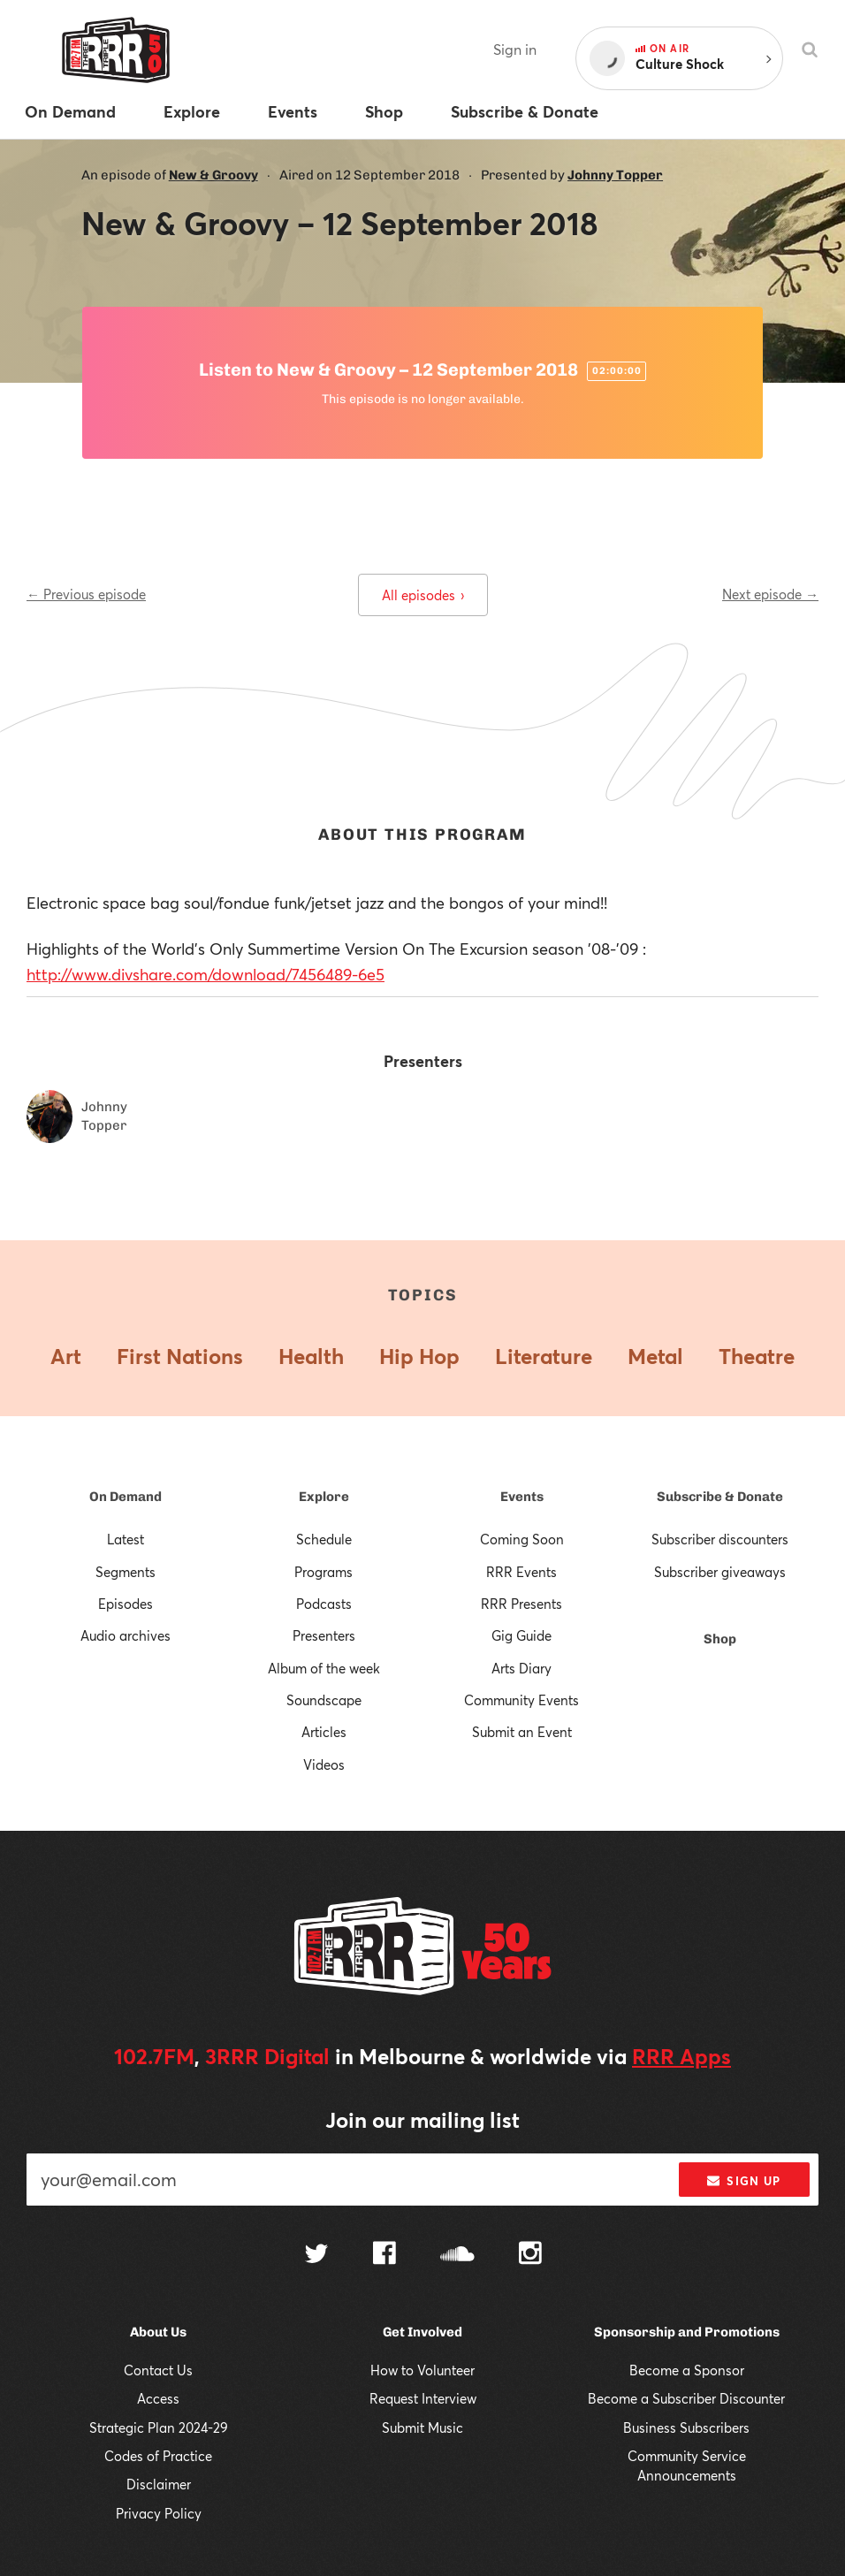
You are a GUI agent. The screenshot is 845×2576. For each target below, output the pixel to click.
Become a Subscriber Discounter (686, 2398)
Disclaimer (158, 2484)
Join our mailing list (422, 2120)
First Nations (180, 1356)
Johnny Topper (615, 175)
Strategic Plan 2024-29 (158, 2427)
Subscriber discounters (719, 1539)
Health (311, 1356)
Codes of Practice (158, 2456)
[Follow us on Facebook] (384, 2255)
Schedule (324, 1539)
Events (522, 1497)
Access (158, 2398)
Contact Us (158, 2370)
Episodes (125, 1603)
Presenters (324, 1635)
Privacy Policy (159, 2513)
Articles (323, 1732)
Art (65, 1356)
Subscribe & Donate (720, 1497)
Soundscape (324, 1700)
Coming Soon (522, 1539)
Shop (720, 1639)
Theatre (757, 1356)
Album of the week (324, 1668)
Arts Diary (521, 1668)
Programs (323, 1572)
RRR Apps (681, 2056)
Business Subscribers (686, 2427)
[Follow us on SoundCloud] (457, 2255)
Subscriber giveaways (720, 1572)
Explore (324, 1497)
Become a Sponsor (686, 2370)
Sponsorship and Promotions (687, 2332)
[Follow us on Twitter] (316, 2255)
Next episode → (770, 594)
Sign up (743, 2181)
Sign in (515, 49)
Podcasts (324, 1603)
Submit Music (422, 2427)
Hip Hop (419, 1356)
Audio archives (125, 1635)
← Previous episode (86, 594)
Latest (125, 1539)
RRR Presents (521, 1603)
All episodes (423, 595)
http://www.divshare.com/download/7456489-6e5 (205, 974)
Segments (125, 1572)
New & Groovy (213, 175)
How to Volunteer (422, 2370)
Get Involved (422, 2332)
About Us (158, 2332)
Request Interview (422, 2398)
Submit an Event (522, 1732)
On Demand (125, 1497)
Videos (324, 1764)
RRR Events (521, 1572)
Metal (655, 1356)
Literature (543, 1356)
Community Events (521, 1700)
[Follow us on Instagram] (530, 2255)
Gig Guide (521, 1635)
